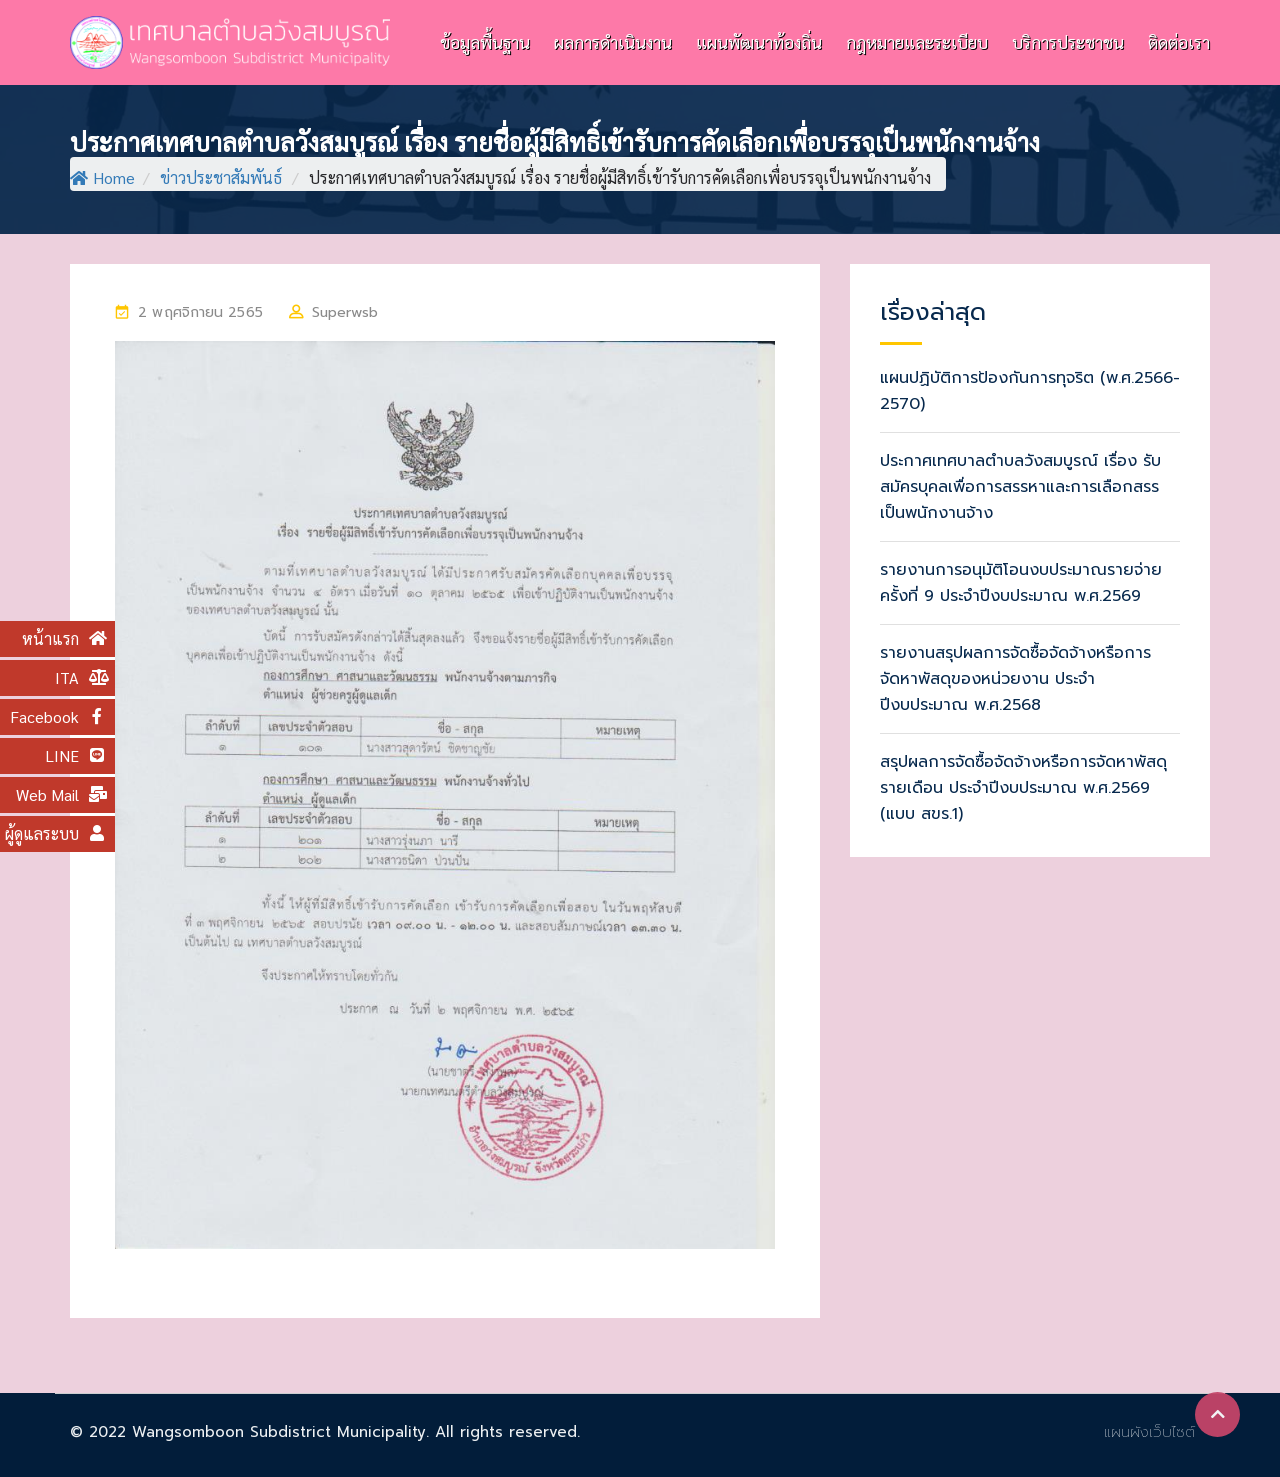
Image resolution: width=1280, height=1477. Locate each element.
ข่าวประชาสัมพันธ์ (221, 177)
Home (102, 177)
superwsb (345, 312)
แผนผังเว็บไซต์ (1149, 1432)
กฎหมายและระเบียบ (917, 42)
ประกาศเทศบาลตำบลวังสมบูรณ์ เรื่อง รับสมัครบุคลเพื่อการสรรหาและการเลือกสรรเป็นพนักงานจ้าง (1020, 487)
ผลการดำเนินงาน (613, 42)
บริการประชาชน (1068, 42)
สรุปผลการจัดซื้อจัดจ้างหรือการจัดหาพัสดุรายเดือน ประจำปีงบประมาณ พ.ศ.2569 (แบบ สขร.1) (1023, 788)
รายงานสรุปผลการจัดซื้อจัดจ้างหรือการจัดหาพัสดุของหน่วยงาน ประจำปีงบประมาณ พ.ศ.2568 (1015, 679)
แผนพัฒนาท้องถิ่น (759, 42)
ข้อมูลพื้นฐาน (485, 42)
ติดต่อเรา (1179, 42)
